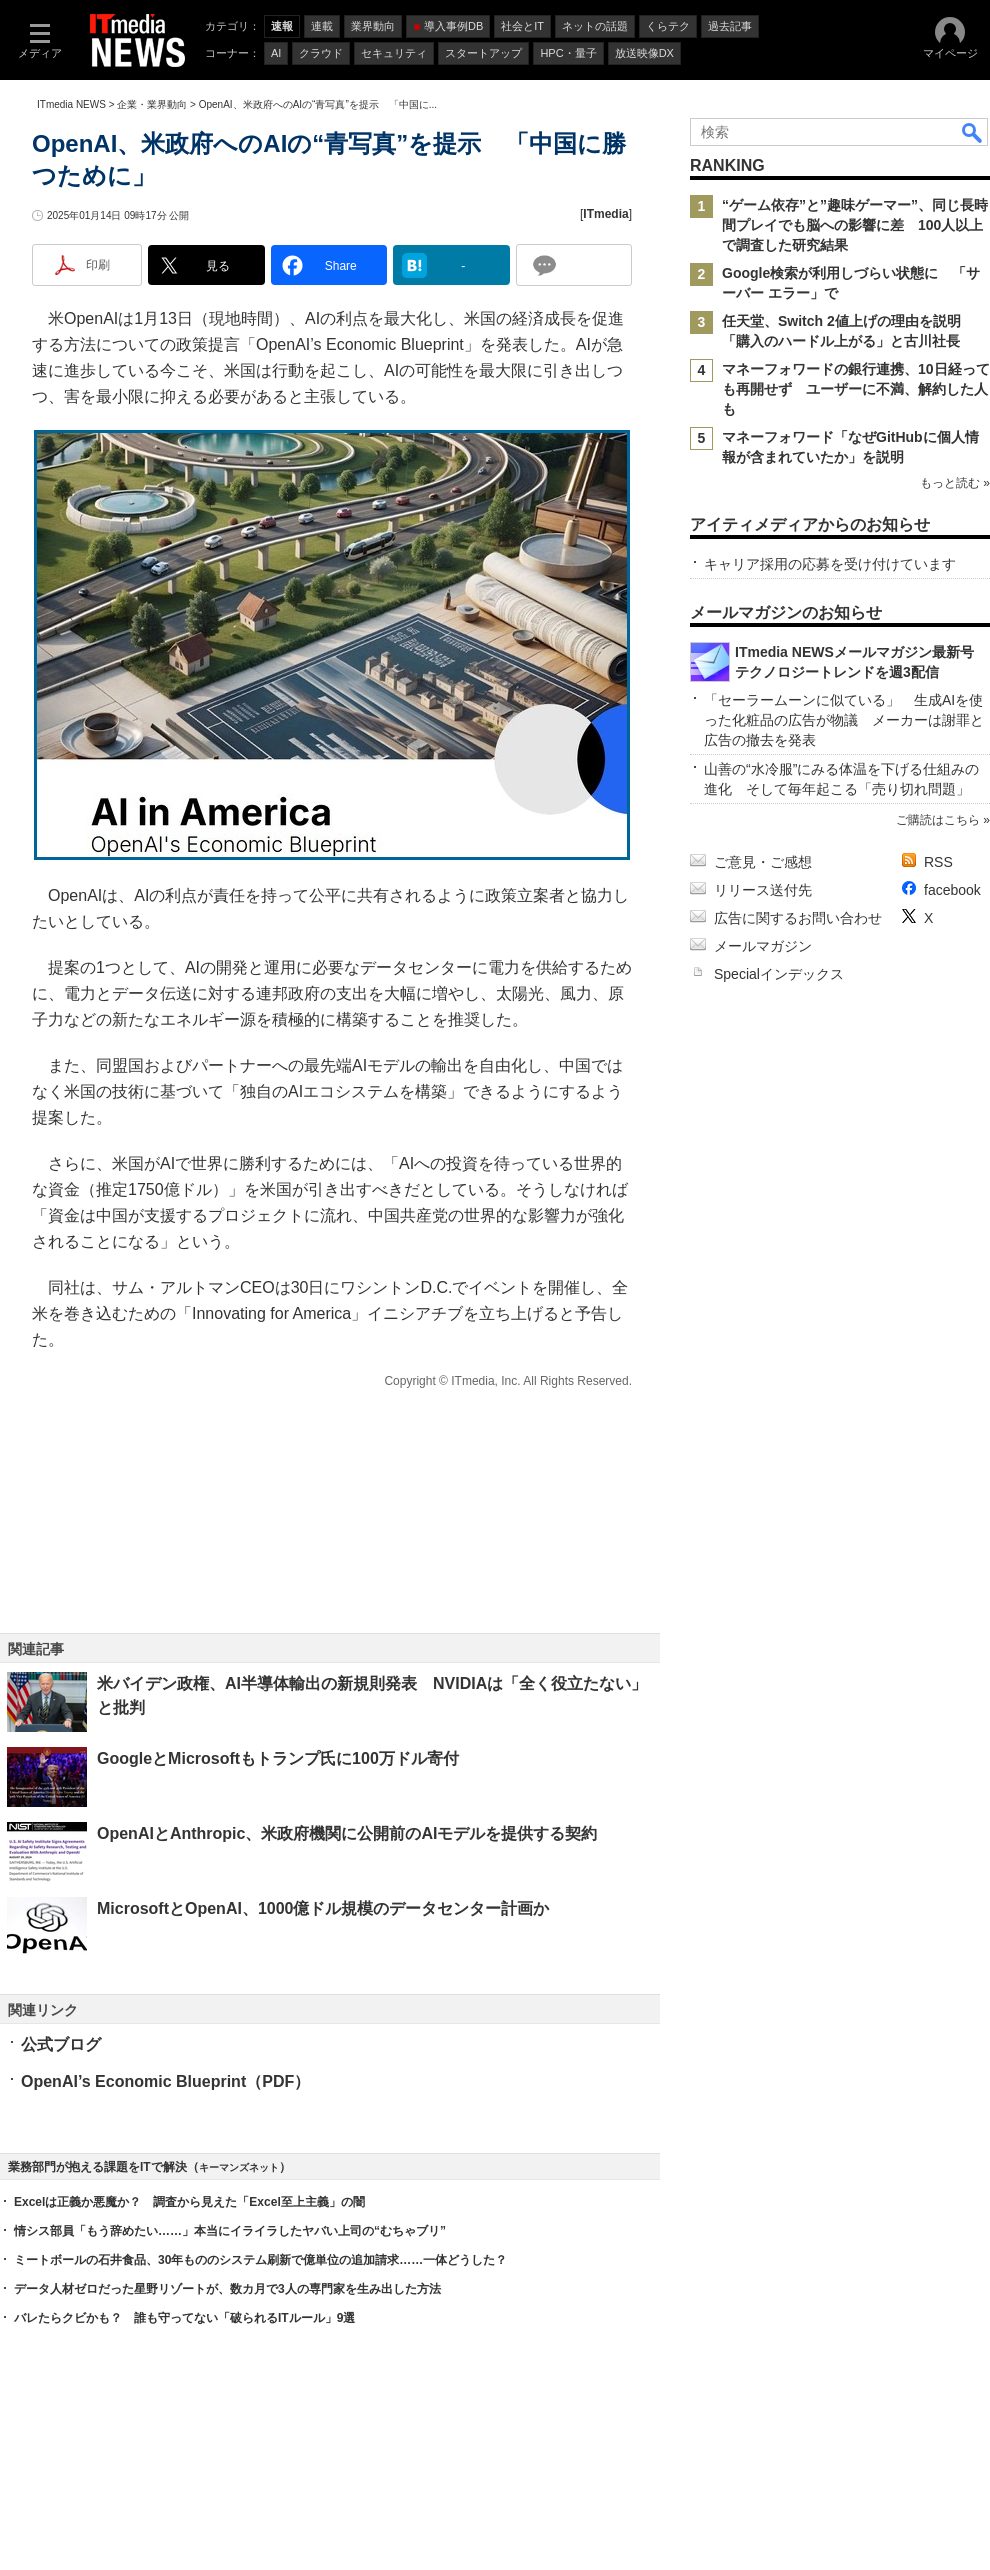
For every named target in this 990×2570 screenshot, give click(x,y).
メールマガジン (763, 946)
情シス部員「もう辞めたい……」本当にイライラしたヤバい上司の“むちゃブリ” (230, 2231)
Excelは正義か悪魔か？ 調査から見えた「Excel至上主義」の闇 (189, 2202)
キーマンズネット (239, 2167)
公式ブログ (61, 2044)
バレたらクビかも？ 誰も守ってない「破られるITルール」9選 (184, 2318)
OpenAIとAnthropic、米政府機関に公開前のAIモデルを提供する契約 (347, 1833)
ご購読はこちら (938, 820)
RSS (938, 862)
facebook (952, 890)
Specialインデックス (779, 974)
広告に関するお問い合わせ (798, 918)
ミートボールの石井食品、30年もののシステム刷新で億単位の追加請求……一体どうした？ (260, 2260)
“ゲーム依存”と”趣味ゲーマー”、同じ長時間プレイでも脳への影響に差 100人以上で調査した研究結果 (855, 225)
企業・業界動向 (152, 104)
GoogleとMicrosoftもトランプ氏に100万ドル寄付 (278, 1758)
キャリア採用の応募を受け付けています (830, 564)
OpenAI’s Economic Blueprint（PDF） (165, 2081)
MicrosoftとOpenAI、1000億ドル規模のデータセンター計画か (323, 1908)
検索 (973, 132)
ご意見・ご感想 (763, 862)
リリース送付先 (763, 890)
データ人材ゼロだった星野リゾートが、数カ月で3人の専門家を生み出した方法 (227, 2289)
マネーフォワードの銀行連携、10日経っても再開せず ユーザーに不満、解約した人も (856, 389)
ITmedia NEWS (71, 104)
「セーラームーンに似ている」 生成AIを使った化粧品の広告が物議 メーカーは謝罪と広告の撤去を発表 (844, 720)
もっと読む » (955, 483)
